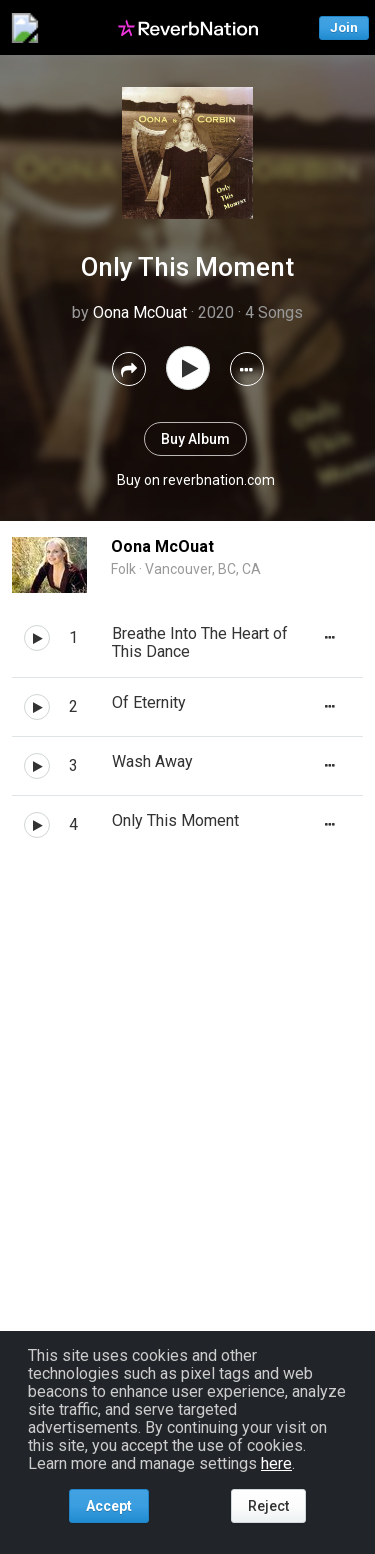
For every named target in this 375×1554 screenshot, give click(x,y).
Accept (109, 1506)
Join (344, 27)
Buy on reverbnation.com (196, 480)
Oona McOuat (140, 312)
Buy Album (195, 439)
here (276, 1463)
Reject (268, 1506)
